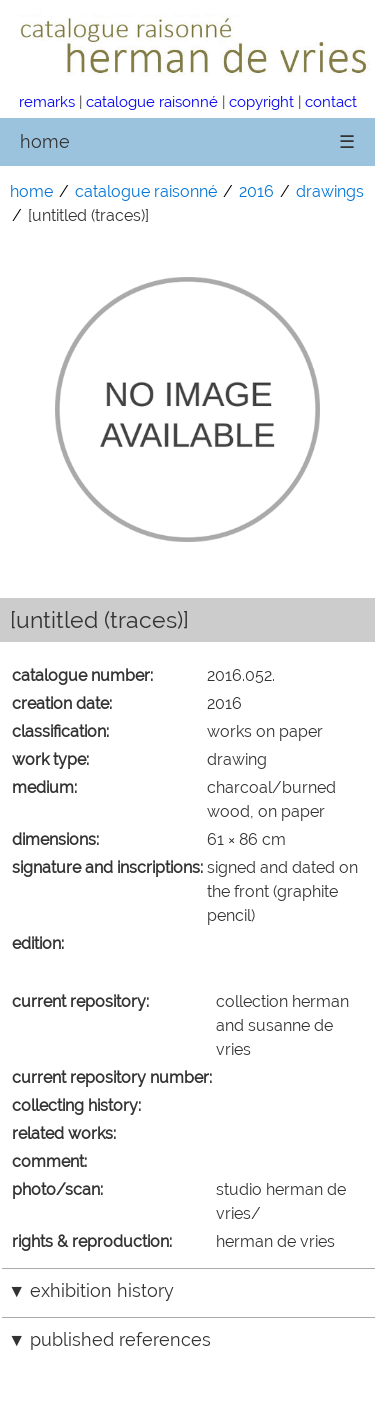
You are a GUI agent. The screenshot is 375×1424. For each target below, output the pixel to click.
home (45, 141)
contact (331, 101)
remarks (47, 101)
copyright (261, 101)
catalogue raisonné (152, 101)
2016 (256, 191)
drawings (330, 191)
